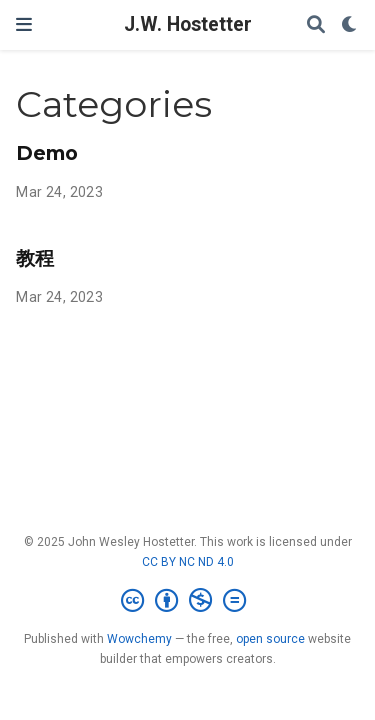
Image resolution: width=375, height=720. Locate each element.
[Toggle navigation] (24, 24)
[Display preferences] (350, 25)
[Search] (316, 25)
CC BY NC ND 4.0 (188, 562)
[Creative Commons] (187, 601)
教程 (35, 258)
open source (270, 639)
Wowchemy (139, 639)
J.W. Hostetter (188, 24)
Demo (47, 153)
